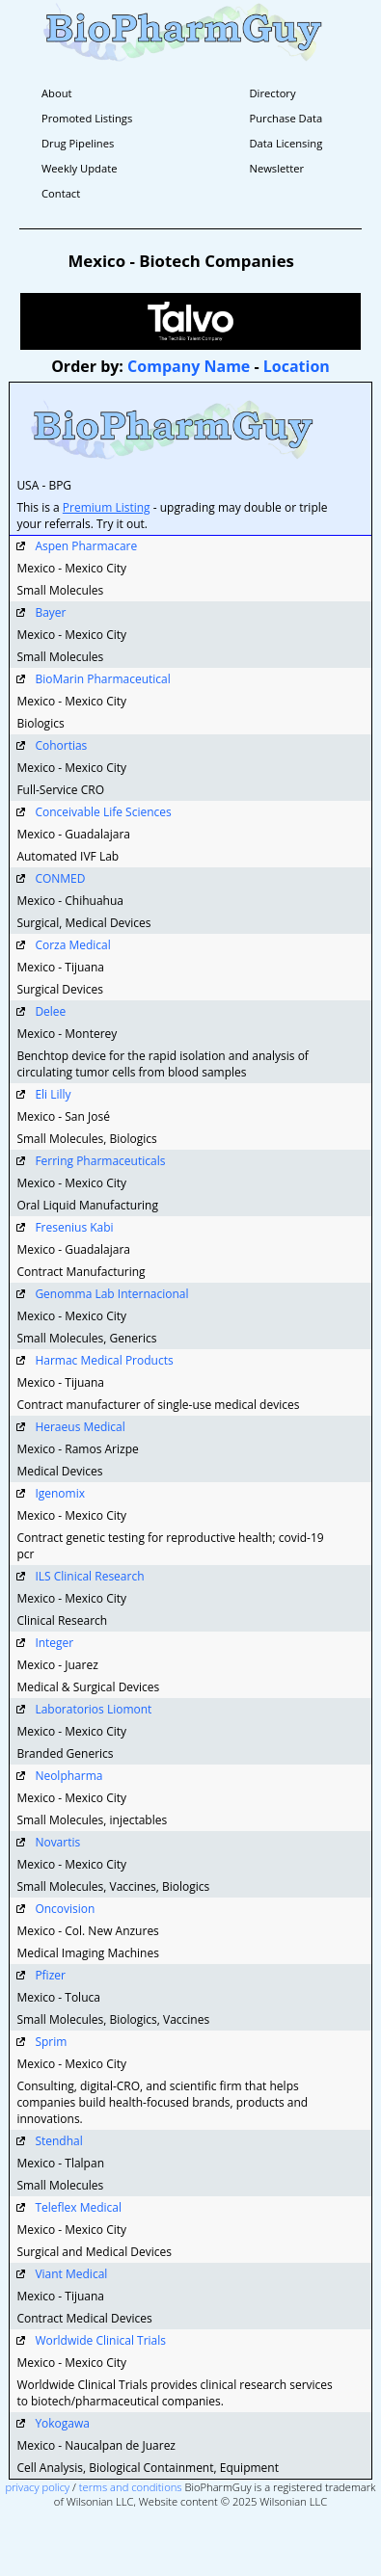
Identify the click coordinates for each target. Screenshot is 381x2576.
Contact (60, 193)
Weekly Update (79, 168)
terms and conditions (130, 2487)
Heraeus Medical (79, 1427)
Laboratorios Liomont (93, 1709)
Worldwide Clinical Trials (100, 2340)
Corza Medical (72, 945)
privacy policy (38, 2487)
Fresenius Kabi (74, 1227)
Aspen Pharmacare (86, 546)
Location (296, 366)
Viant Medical (71, 2274)
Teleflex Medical (78, 2207)
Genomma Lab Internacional (111, 1294)
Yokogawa (62, 2423)
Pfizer (50, 1975)
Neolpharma (68, 1775)
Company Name (188, 366)
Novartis (57, 1842)
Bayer (50, 612)
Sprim (51, 2041)
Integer (54, 1642)
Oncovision (65, 1908)
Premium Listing (106, 507)
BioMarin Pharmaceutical (102, 679)
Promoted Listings (86, 118)
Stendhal (58, 2141)
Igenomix (60, 1493)
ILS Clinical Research (89, 1576)
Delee (50, 1011)
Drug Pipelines (77, 143)
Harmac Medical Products (104, 1360)
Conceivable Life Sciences (103, 812)
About (56, 93)
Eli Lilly (52, 1094)
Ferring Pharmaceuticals (100, 1161)
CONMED (60, 878)
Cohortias (61, 745)
